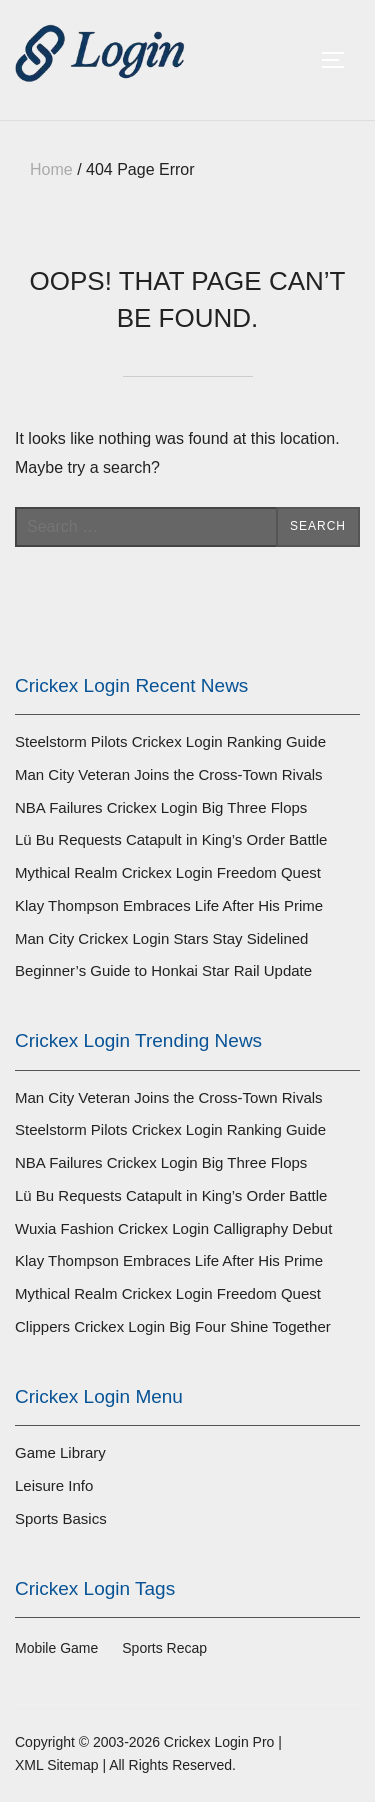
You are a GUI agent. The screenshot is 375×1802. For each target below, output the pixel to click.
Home (51, 169)
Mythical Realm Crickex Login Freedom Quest (168, 872)
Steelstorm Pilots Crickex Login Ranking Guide (170, 741)
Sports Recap (164, 1648)
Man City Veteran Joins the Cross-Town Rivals (169, 774)
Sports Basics (61, 1518)
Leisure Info (54, 1485)
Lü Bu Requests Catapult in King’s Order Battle (171, 839)
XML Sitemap (57, 1765)
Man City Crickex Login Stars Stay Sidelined (161, 938)
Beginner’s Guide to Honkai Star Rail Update (163, 970)
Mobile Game (56, 1648)
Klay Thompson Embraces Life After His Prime (169, 905)
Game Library (60, 1452)
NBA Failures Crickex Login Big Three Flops (161, 807)
